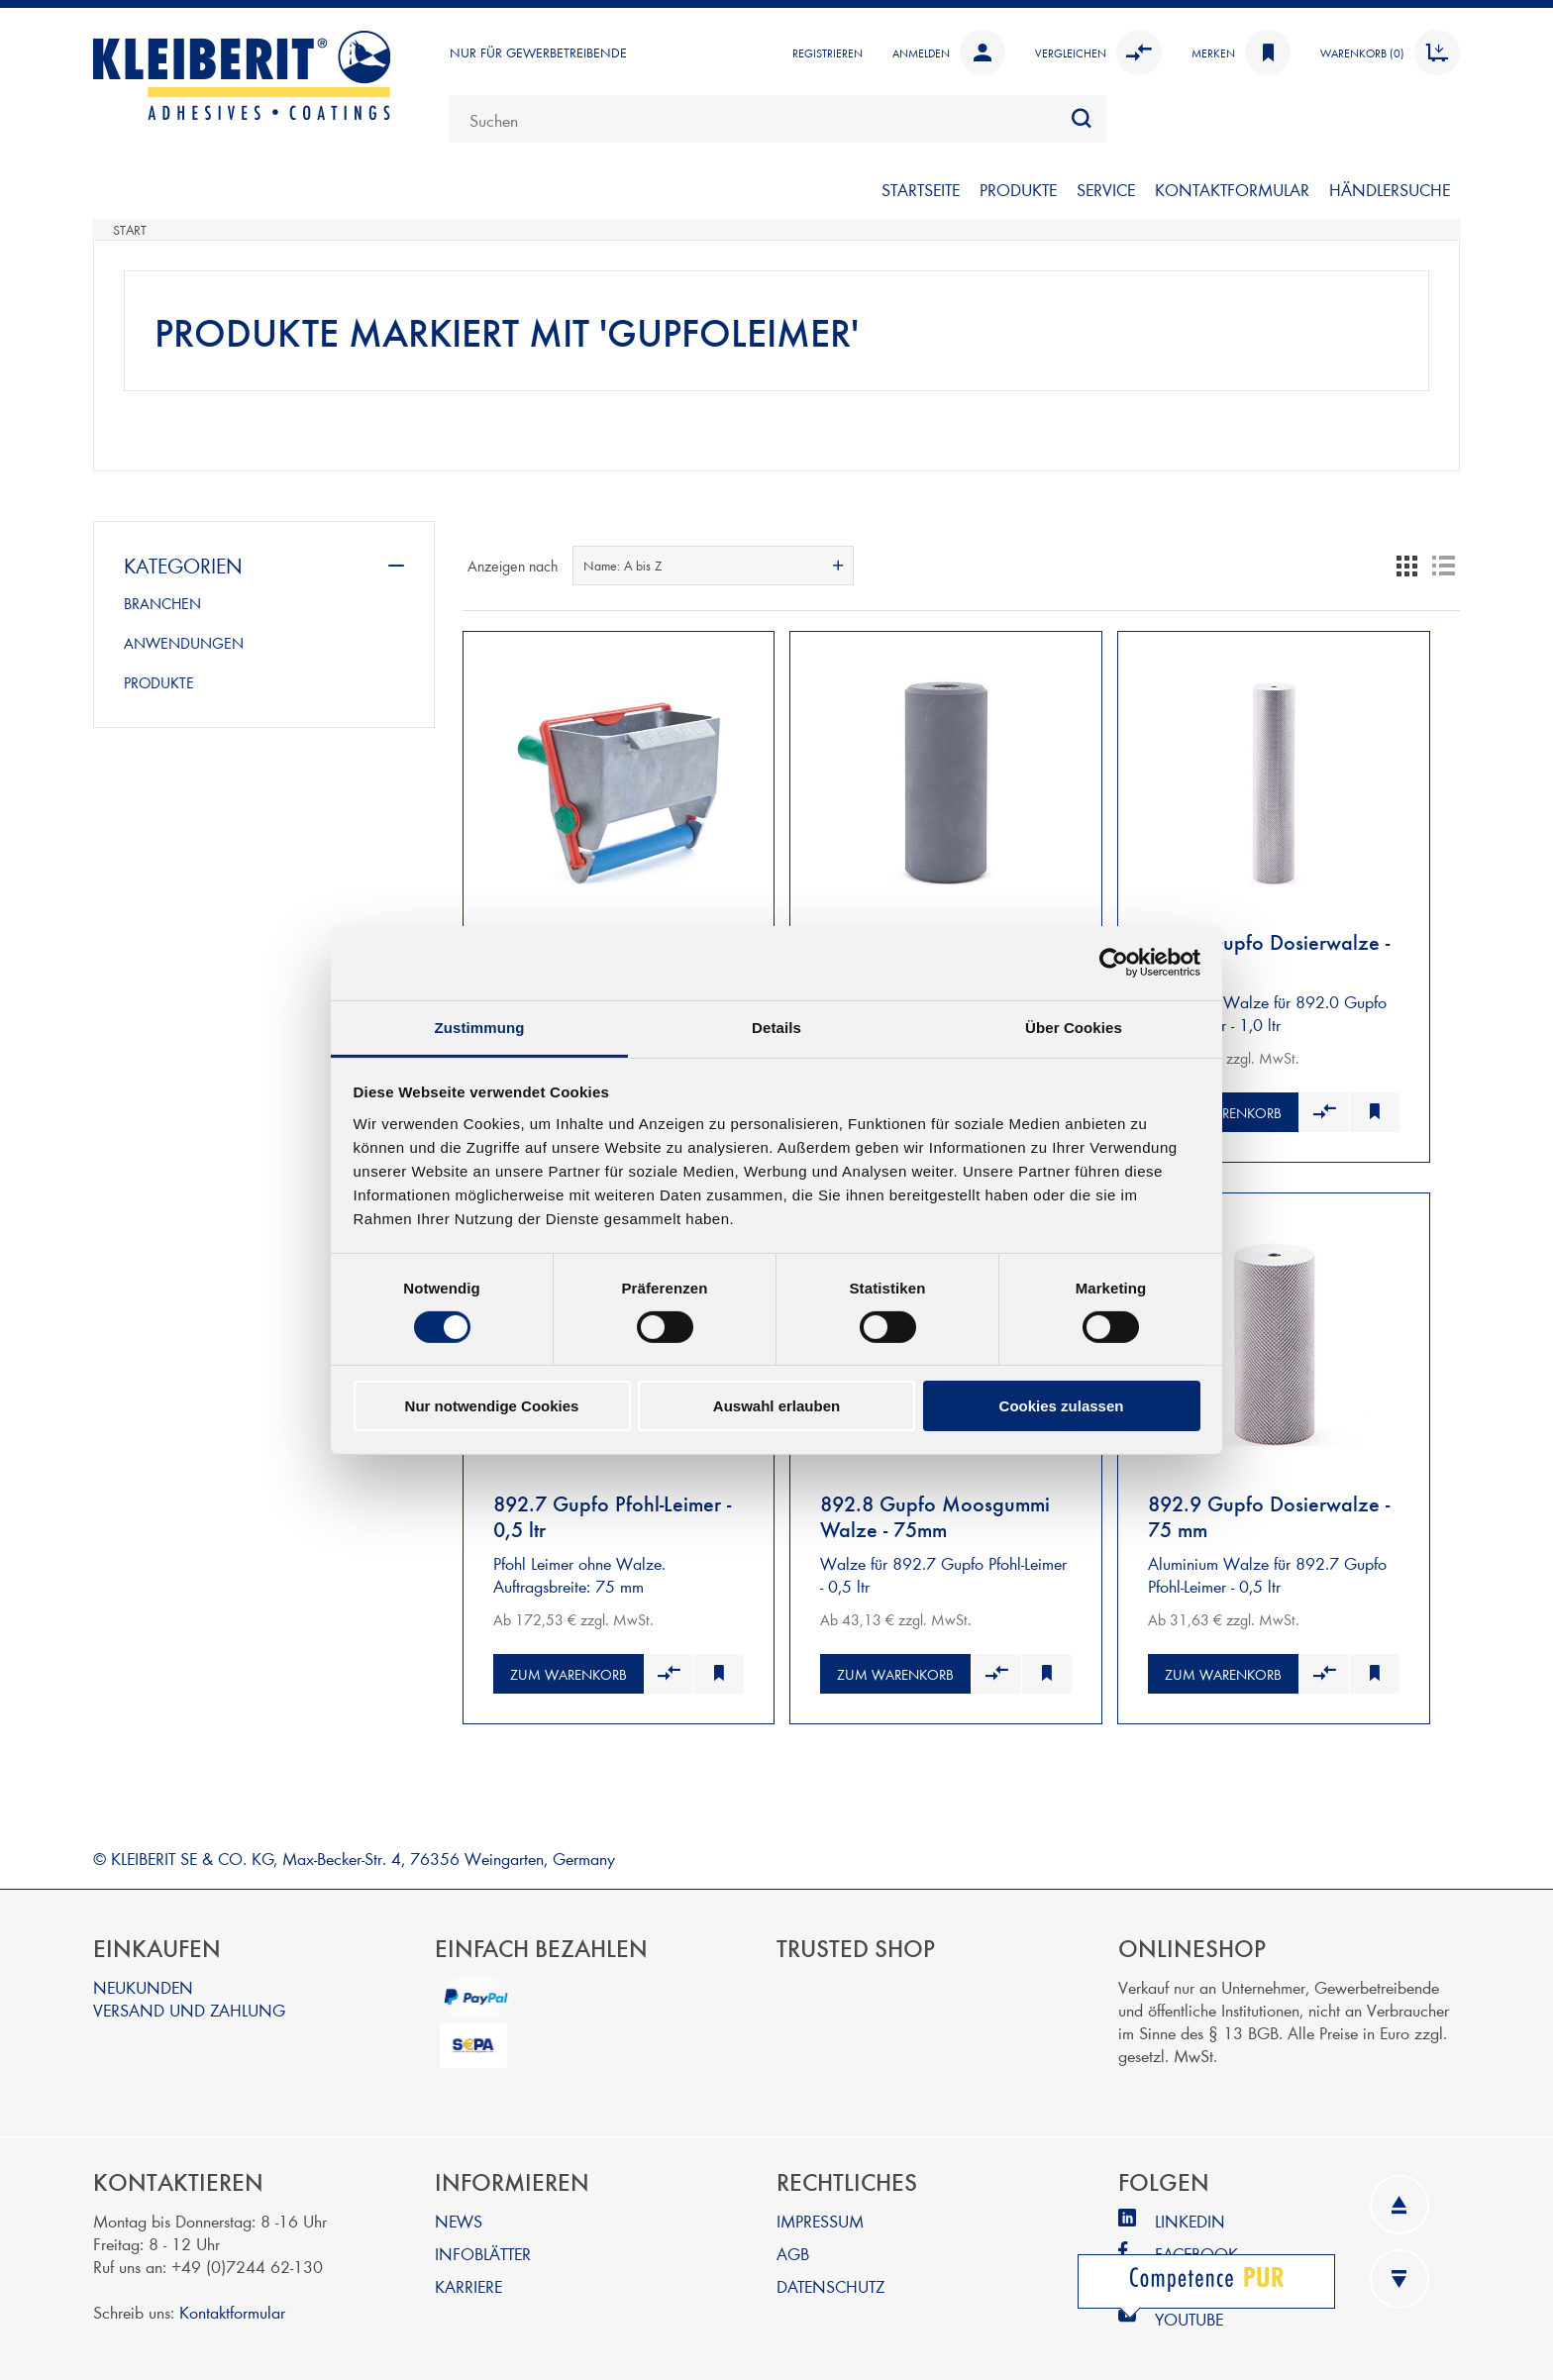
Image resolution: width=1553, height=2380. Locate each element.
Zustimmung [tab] (480, 1026)
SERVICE (1106, 188)
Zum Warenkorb (1223, 1107)
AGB (792, 2243)
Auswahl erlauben (776, 1405)
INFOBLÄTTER (483, 2243)
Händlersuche (1389, 188)
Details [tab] (776, 1026)
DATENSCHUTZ (830, 2276)
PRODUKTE (1018, 188)
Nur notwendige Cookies (492, 1405)
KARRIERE (468, 2276)
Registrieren (827, 52)
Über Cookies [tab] (1073, 1026)
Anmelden (948, 52)
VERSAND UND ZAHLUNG (189, 2000)
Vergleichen (1098, 52)
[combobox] (778, 119)
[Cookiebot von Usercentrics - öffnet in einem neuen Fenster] (1113, 963)
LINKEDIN (1190, 2211)
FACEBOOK (1196, 2243)
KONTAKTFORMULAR (1232, 188)
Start (130, 230)
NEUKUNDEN (143, 1977)
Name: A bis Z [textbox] (622, 565)
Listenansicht (1443, 565)
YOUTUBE (1189, 2309)
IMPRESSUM (820, 2211)
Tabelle (1407, 565)
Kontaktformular (232, 2302)
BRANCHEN (162, 603)
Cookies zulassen (1061, 1405)
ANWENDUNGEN (184, 643)
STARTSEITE (920, 188)
